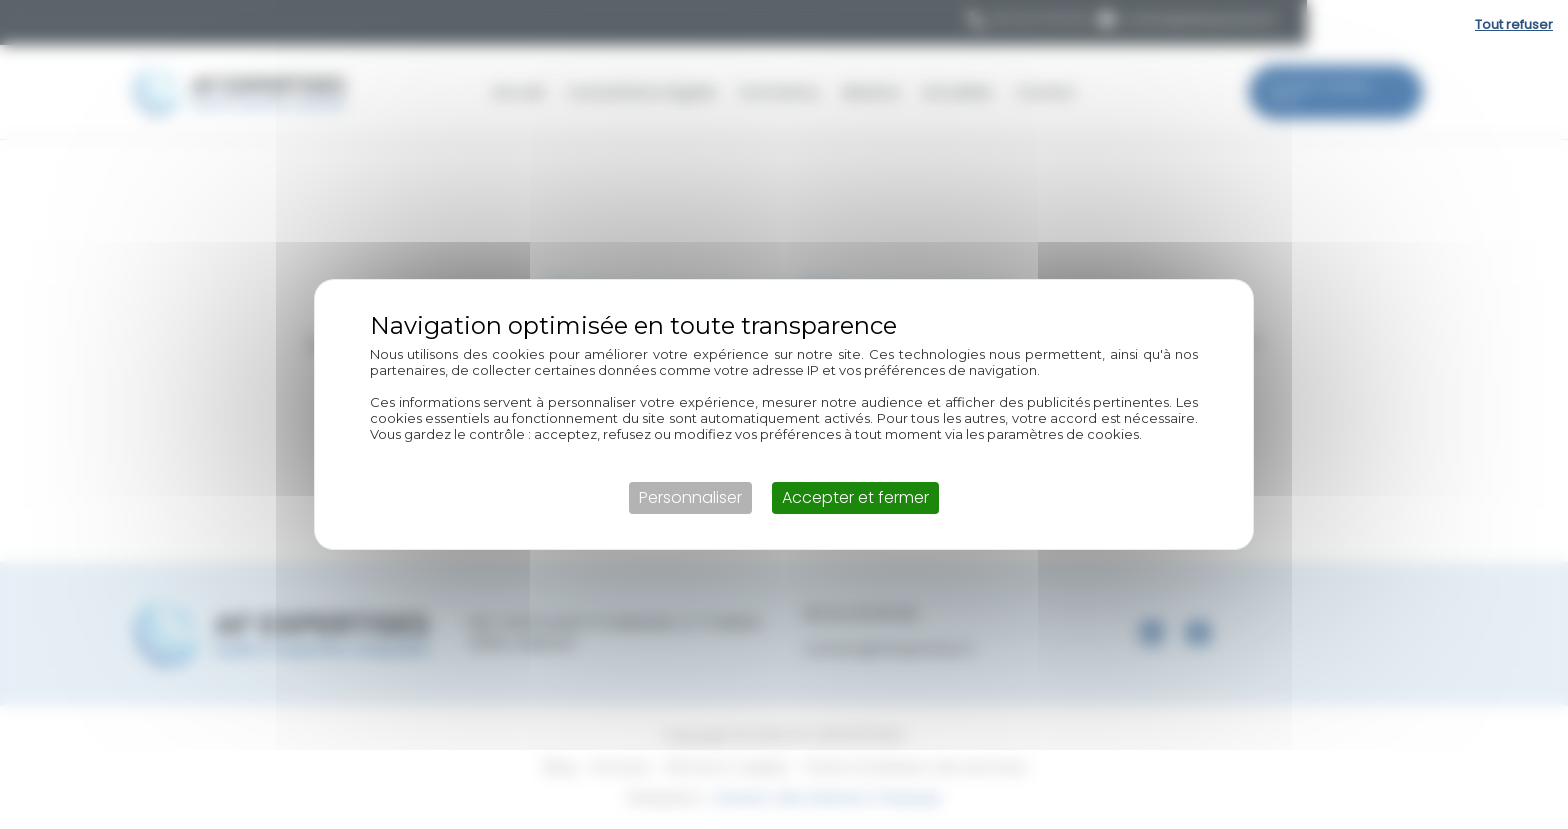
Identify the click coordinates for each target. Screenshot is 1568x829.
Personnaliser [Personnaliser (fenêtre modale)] (690, 497)
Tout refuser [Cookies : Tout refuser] (1514, 24)
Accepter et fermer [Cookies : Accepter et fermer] (855, 497)
